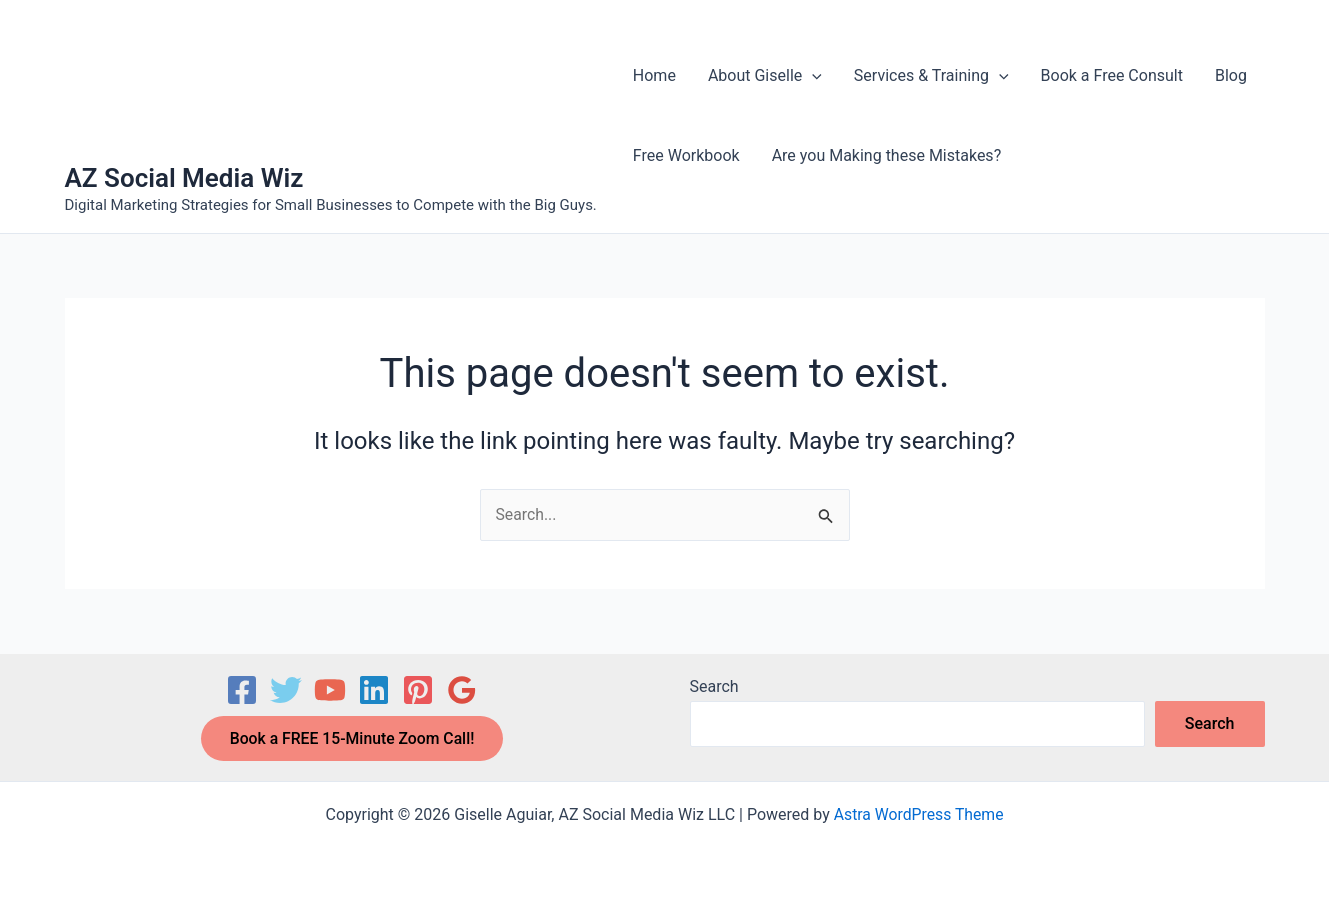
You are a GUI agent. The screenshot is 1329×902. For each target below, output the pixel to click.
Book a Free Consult (1112, 75)
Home (654, 75)
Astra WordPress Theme (918, 814)
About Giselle (765, 76)
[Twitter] (286, 689)
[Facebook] (242, 689)
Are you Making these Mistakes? (887, 155)
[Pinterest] (418, 689)
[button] (812, 76)
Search (714, 685)
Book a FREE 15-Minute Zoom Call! (352, 737)
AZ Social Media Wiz (184, 178)
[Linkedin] (374, 689)
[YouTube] (330, 689)
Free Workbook (686, 155)
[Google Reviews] (462, 689)
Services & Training (931, 76)
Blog (1231, 75)
